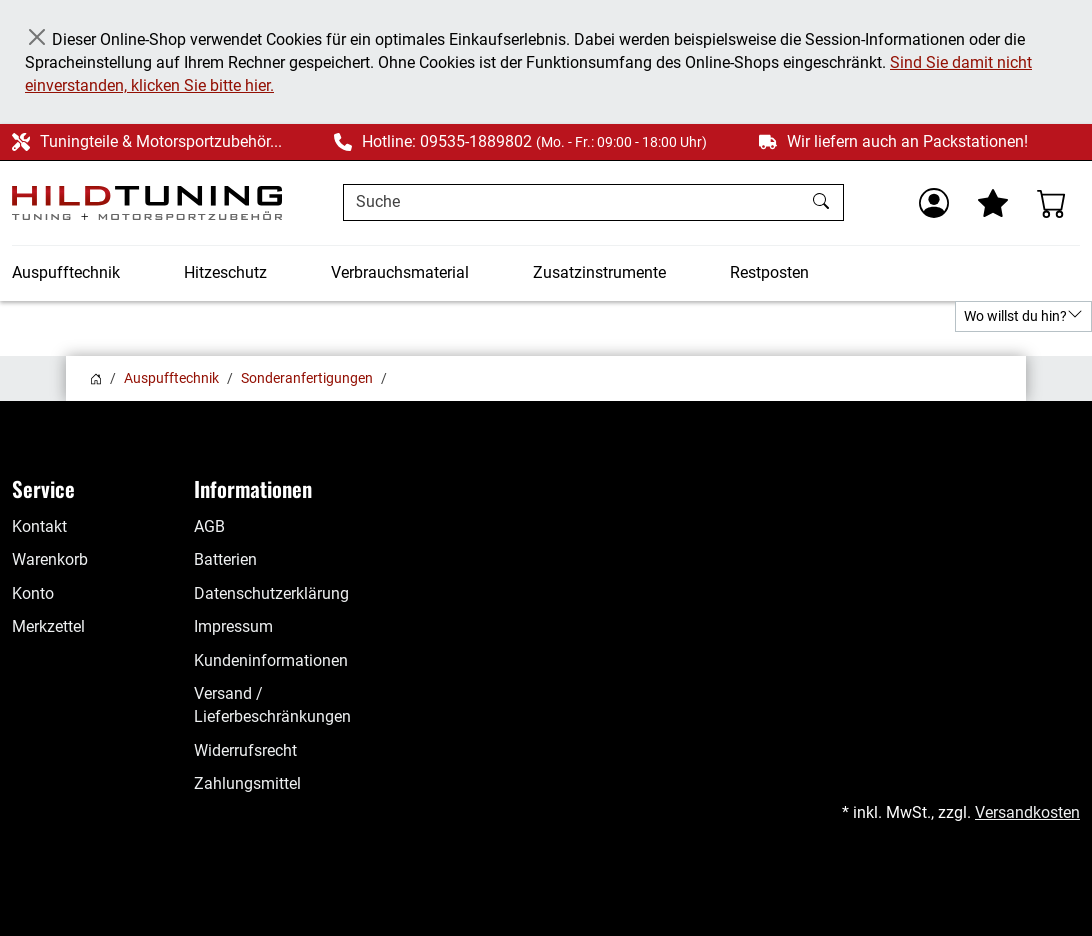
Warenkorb (50, 560)
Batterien (225, 560)
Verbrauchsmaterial (400, 273)
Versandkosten (1027, 813)
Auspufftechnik (66, 273)
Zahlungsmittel (247, 784)
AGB (209, 527)
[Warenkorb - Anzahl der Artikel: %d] (1052, 203)
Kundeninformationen (271, 661)
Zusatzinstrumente (599, 273)
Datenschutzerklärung (271, 594)
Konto (33, 594)
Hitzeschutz (225, 273)
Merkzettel (48, 627)
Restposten (769, 273)
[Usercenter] (934, 203)
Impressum (233, 627)
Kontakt (39, 527)
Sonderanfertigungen (307, 378)
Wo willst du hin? (1023, 315)
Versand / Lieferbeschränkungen (272, 705)
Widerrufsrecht (245, 751)
